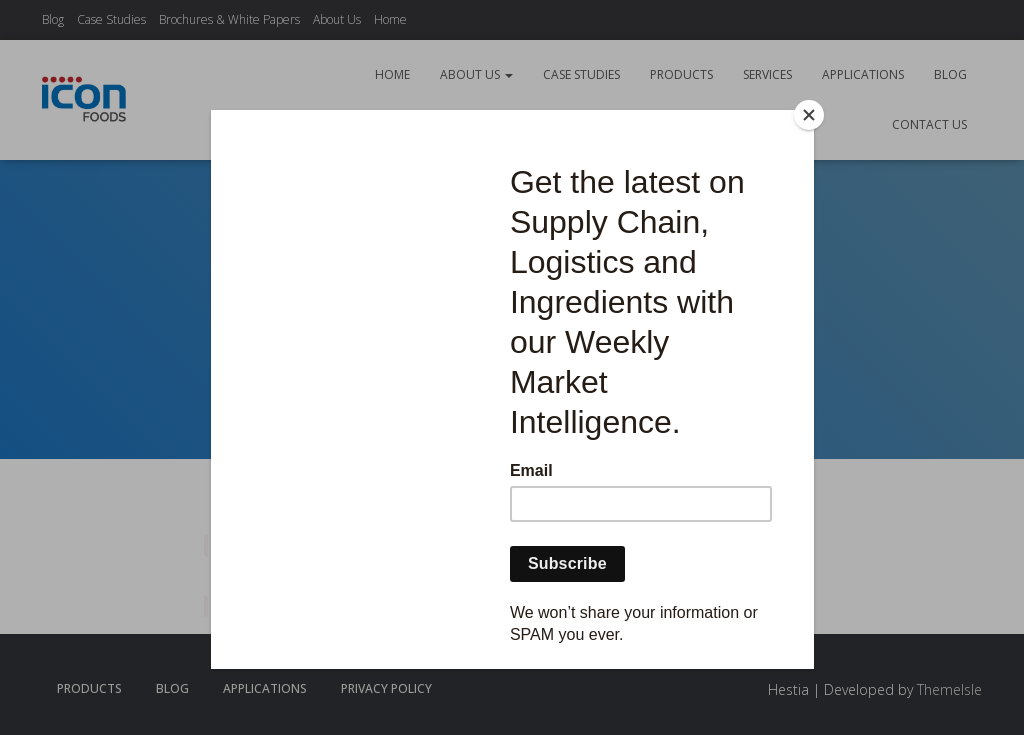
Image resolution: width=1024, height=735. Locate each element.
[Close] (809, 115)
